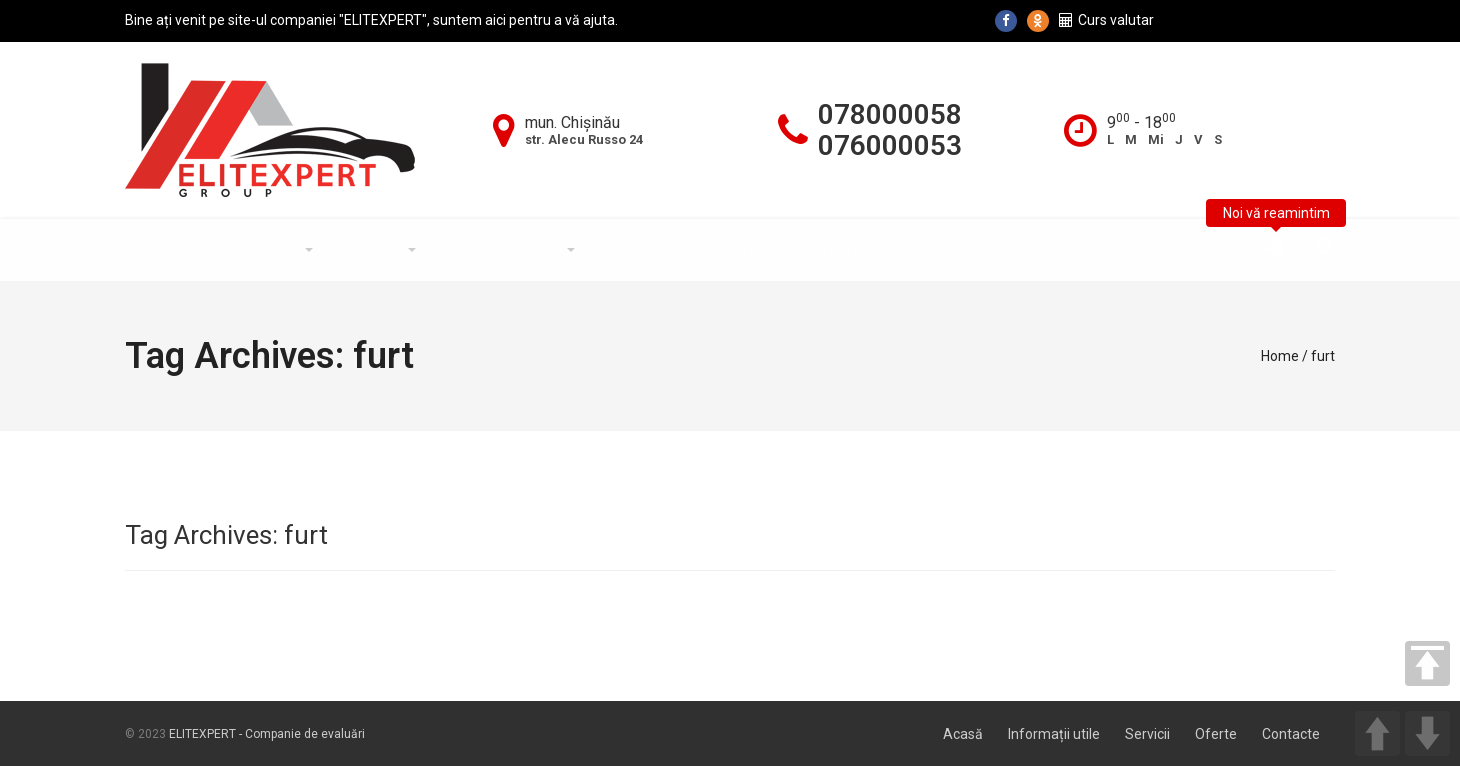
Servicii (374, 250)
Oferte (634, 250)
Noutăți (726, 250)
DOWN (1427, 733)
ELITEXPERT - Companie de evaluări (267, 734)
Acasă (162, 250)
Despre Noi (261, 250)
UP (1377, 733)
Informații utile (505, 250)
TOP (1427, 663)
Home (1280, 356)
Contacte (827, 250)
